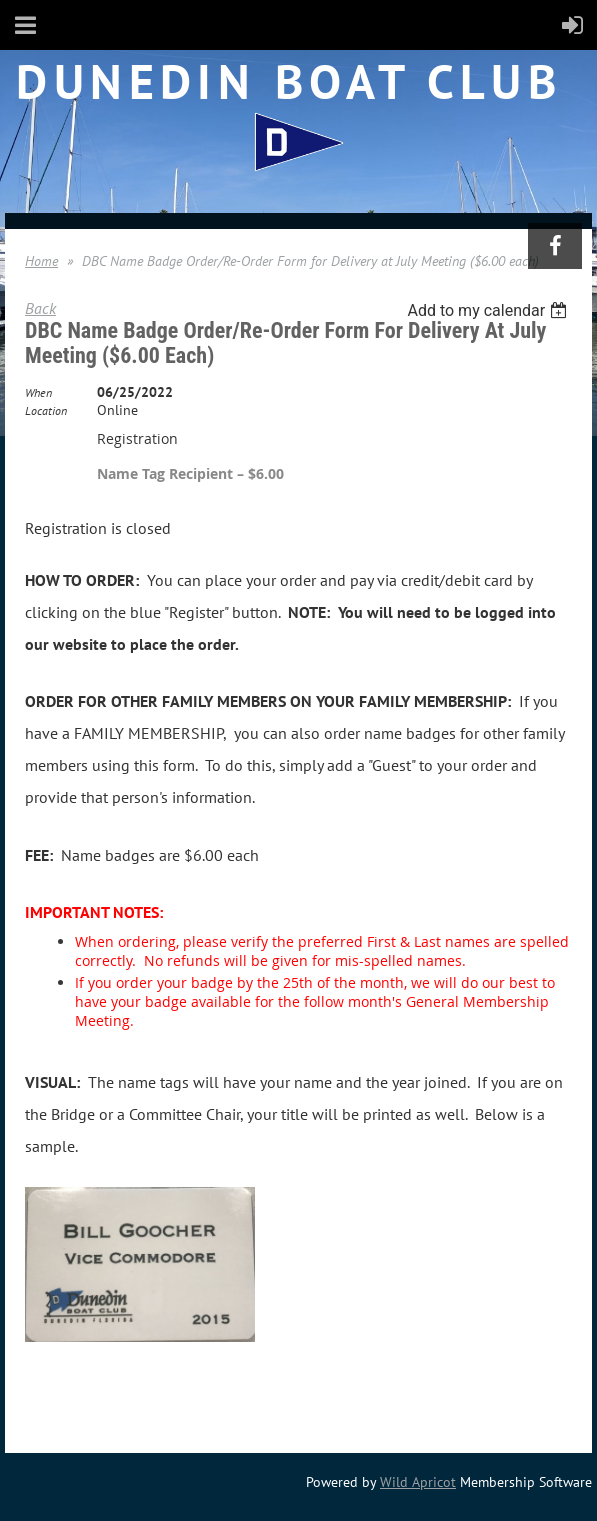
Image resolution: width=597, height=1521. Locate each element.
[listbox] (489, 310)
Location (46, 410)
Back (40, 308)
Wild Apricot (418, 1482)
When (38, 392)
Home (41, 261)
